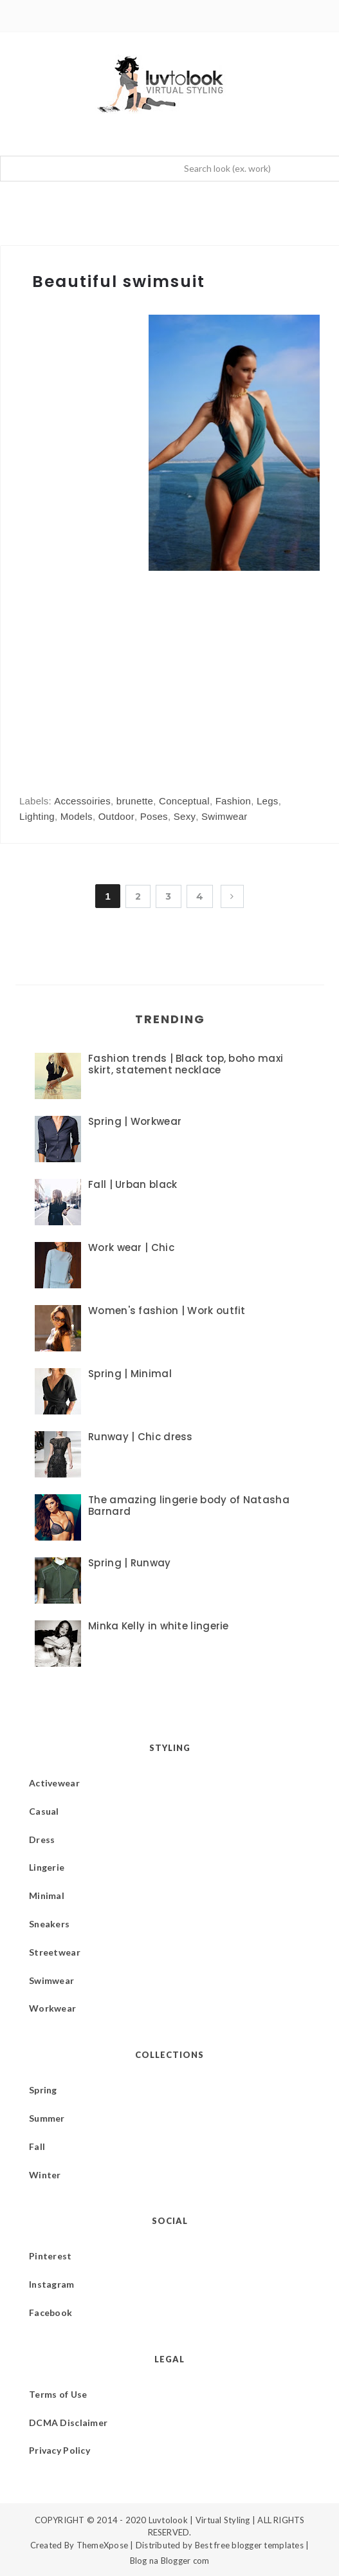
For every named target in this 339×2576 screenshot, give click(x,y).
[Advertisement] (127, 670)
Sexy (185, 816)
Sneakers (49, 1923)
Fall (37, 2146)
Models (76, 816)
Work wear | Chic (131, 1247)
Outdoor (116, 816)
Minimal (46, 1895)
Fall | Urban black (132, 1184)
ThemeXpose (103, 2545)
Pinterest (50, 2255)
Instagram (52, 2284)
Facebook (50, 2312)
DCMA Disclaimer (68, 2422)
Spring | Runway (129, 1563)
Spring (43, 2089)
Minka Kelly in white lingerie (158, 1626)
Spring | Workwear (134, 1121)
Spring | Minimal (130, 1373)
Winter (45, 2174)
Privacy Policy (59, 2450)
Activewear (54, 1782)
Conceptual (184, 800)
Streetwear (54, 1952)
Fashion (233, 800)
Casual (44, 1811)
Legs (268, 800)
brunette (134, 800)
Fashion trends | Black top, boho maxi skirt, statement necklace (185, 1064)
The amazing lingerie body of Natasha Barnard (188, 1505)
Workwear (52, 2008)
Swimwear (224, 816)
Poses (154, 816)
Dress (42, 1839)
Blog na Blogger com (170, 2560)
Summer (47, 2118)
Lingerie (46, 1867)
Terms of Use (58, 2394)
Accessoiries (82, 800)
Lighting (37, 816)
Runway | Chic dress (140, 1436)
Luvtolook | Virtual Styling (200, 2520)
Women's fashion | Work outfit (167, 1310)
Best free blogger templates (249, 2545)
